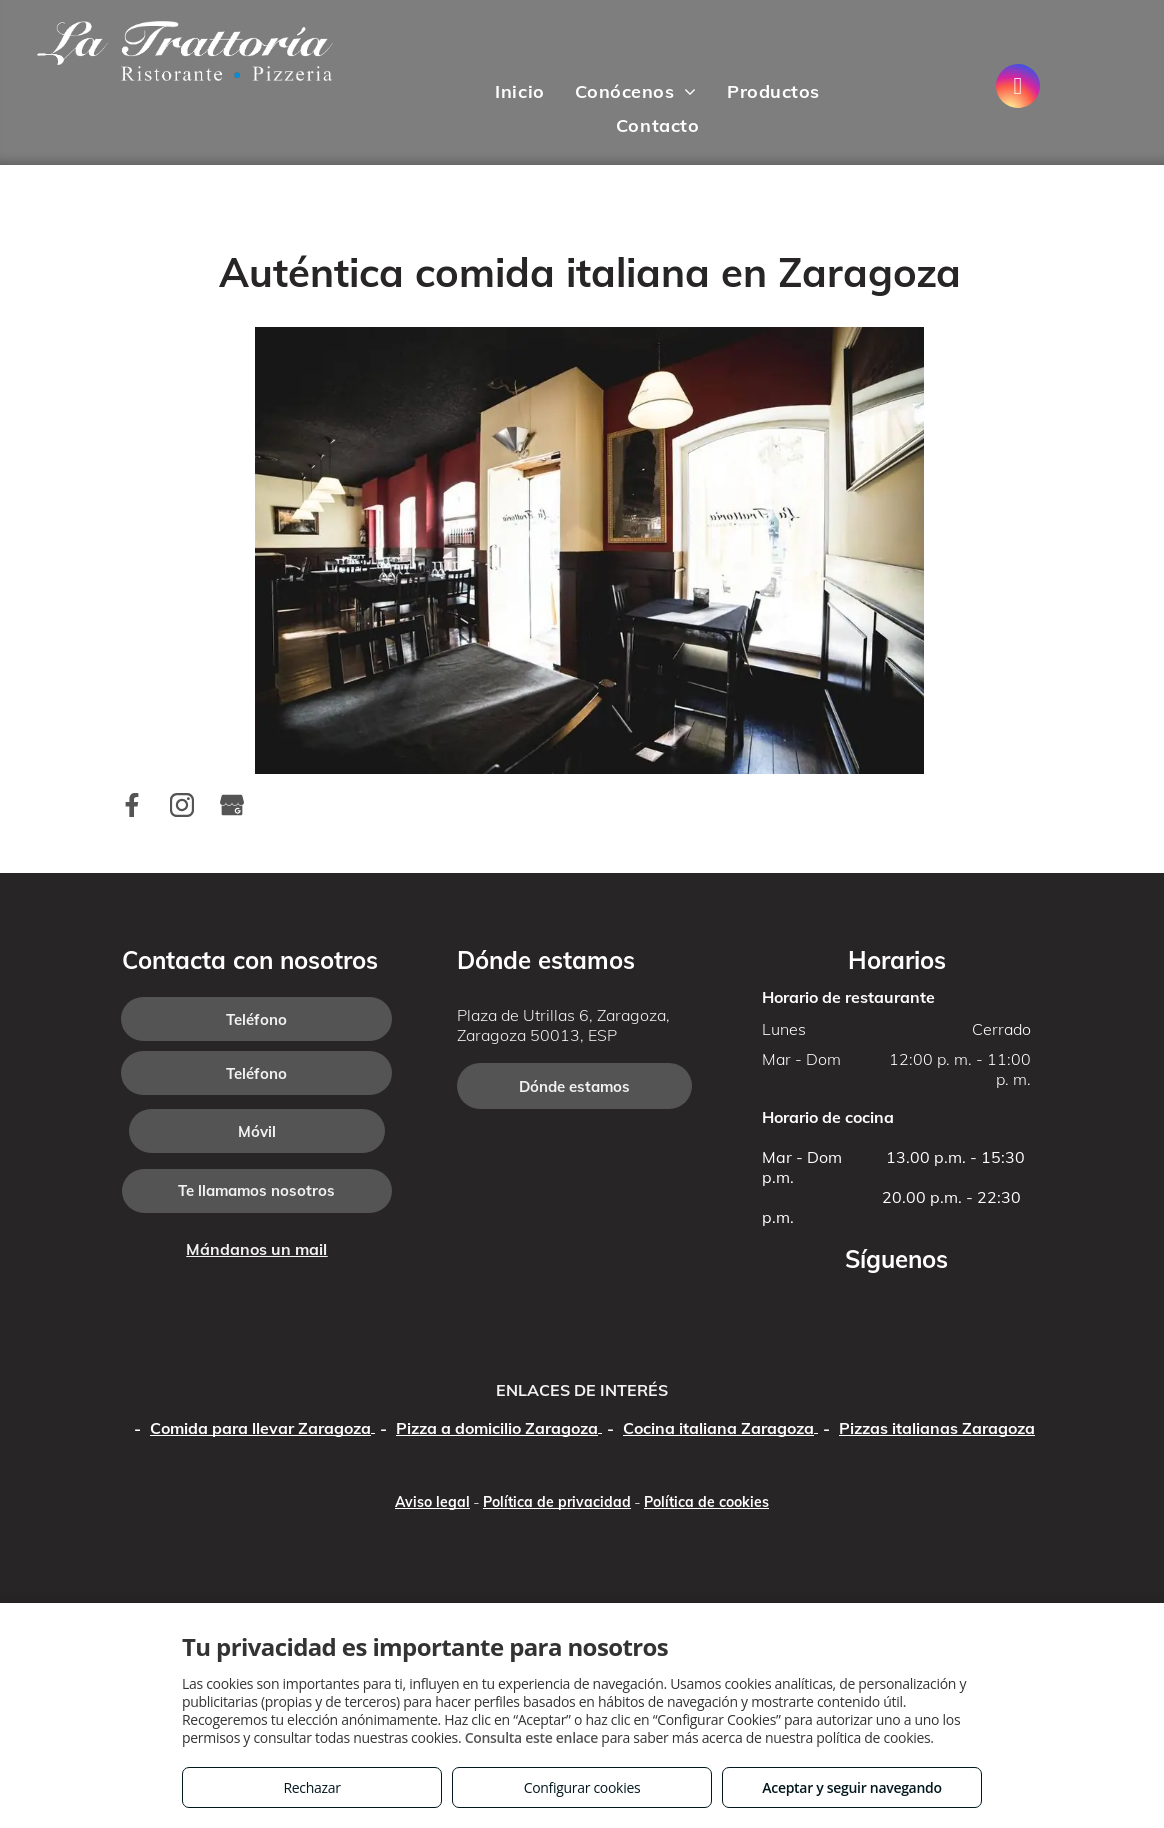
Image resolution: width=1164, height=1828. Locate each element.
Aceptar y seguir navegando (851, 1787)
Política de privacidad (557, 1502)
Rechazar (311, 1787)
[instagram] (1018, 88)
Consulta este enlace (531, 1737)
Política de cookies (706, 1502)
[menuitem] (519, 92)
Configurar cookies (582, 1787)
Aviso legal (432, 1502)
